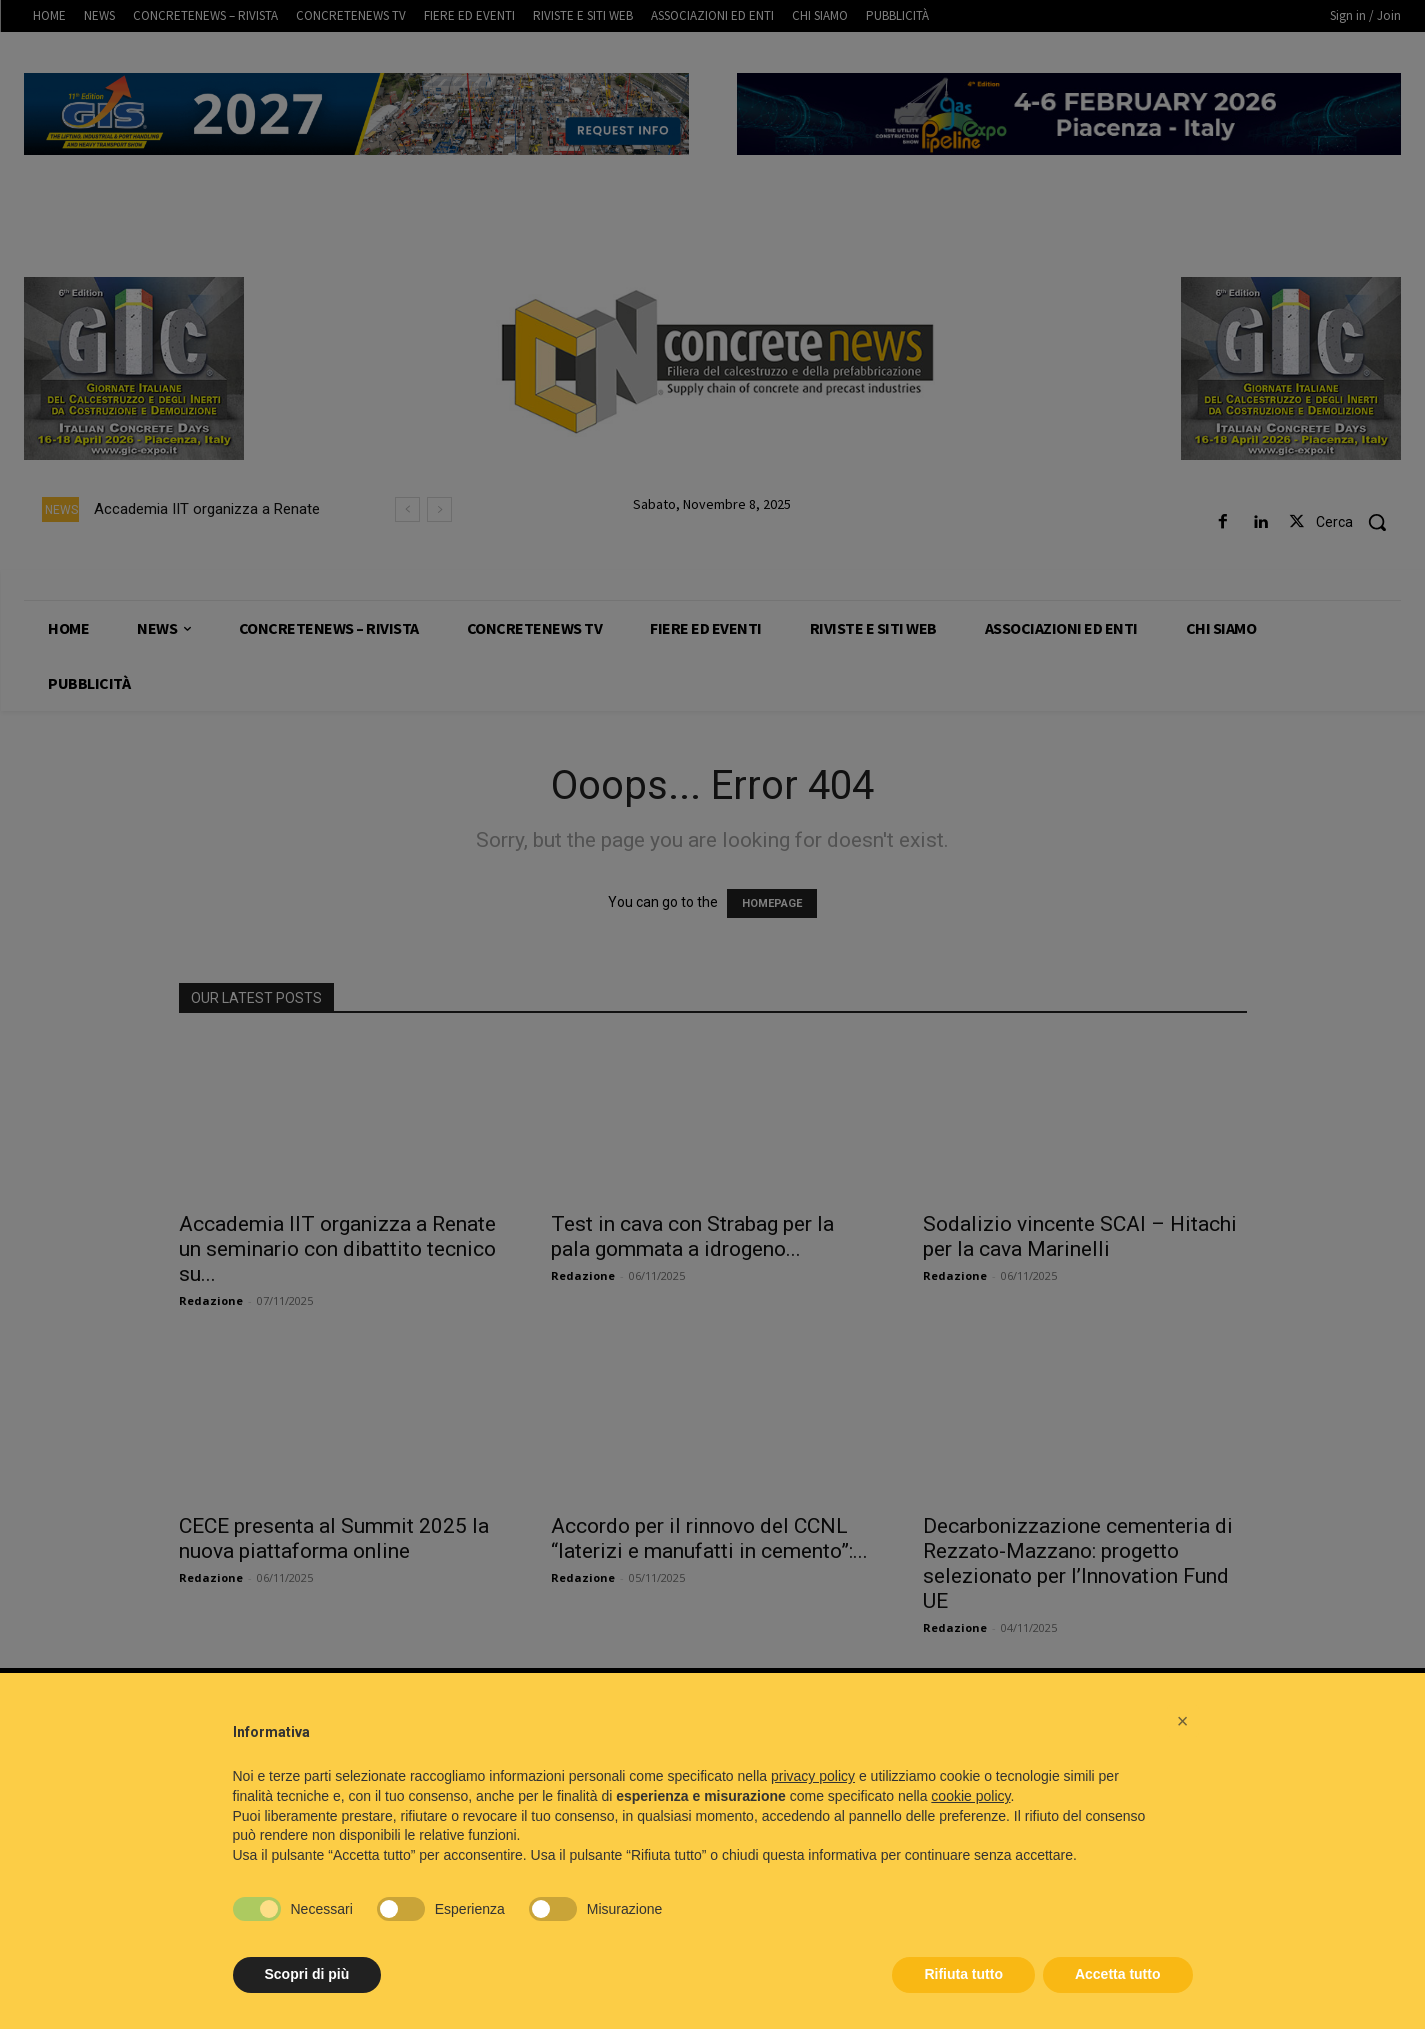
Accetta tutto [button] (1118, 1974)
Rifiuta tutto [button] (963, 1974)
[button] (1183, 1721)
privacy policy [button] (813, 1776)
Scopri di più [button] (307, 1974)
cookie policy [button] (970, 1796)
